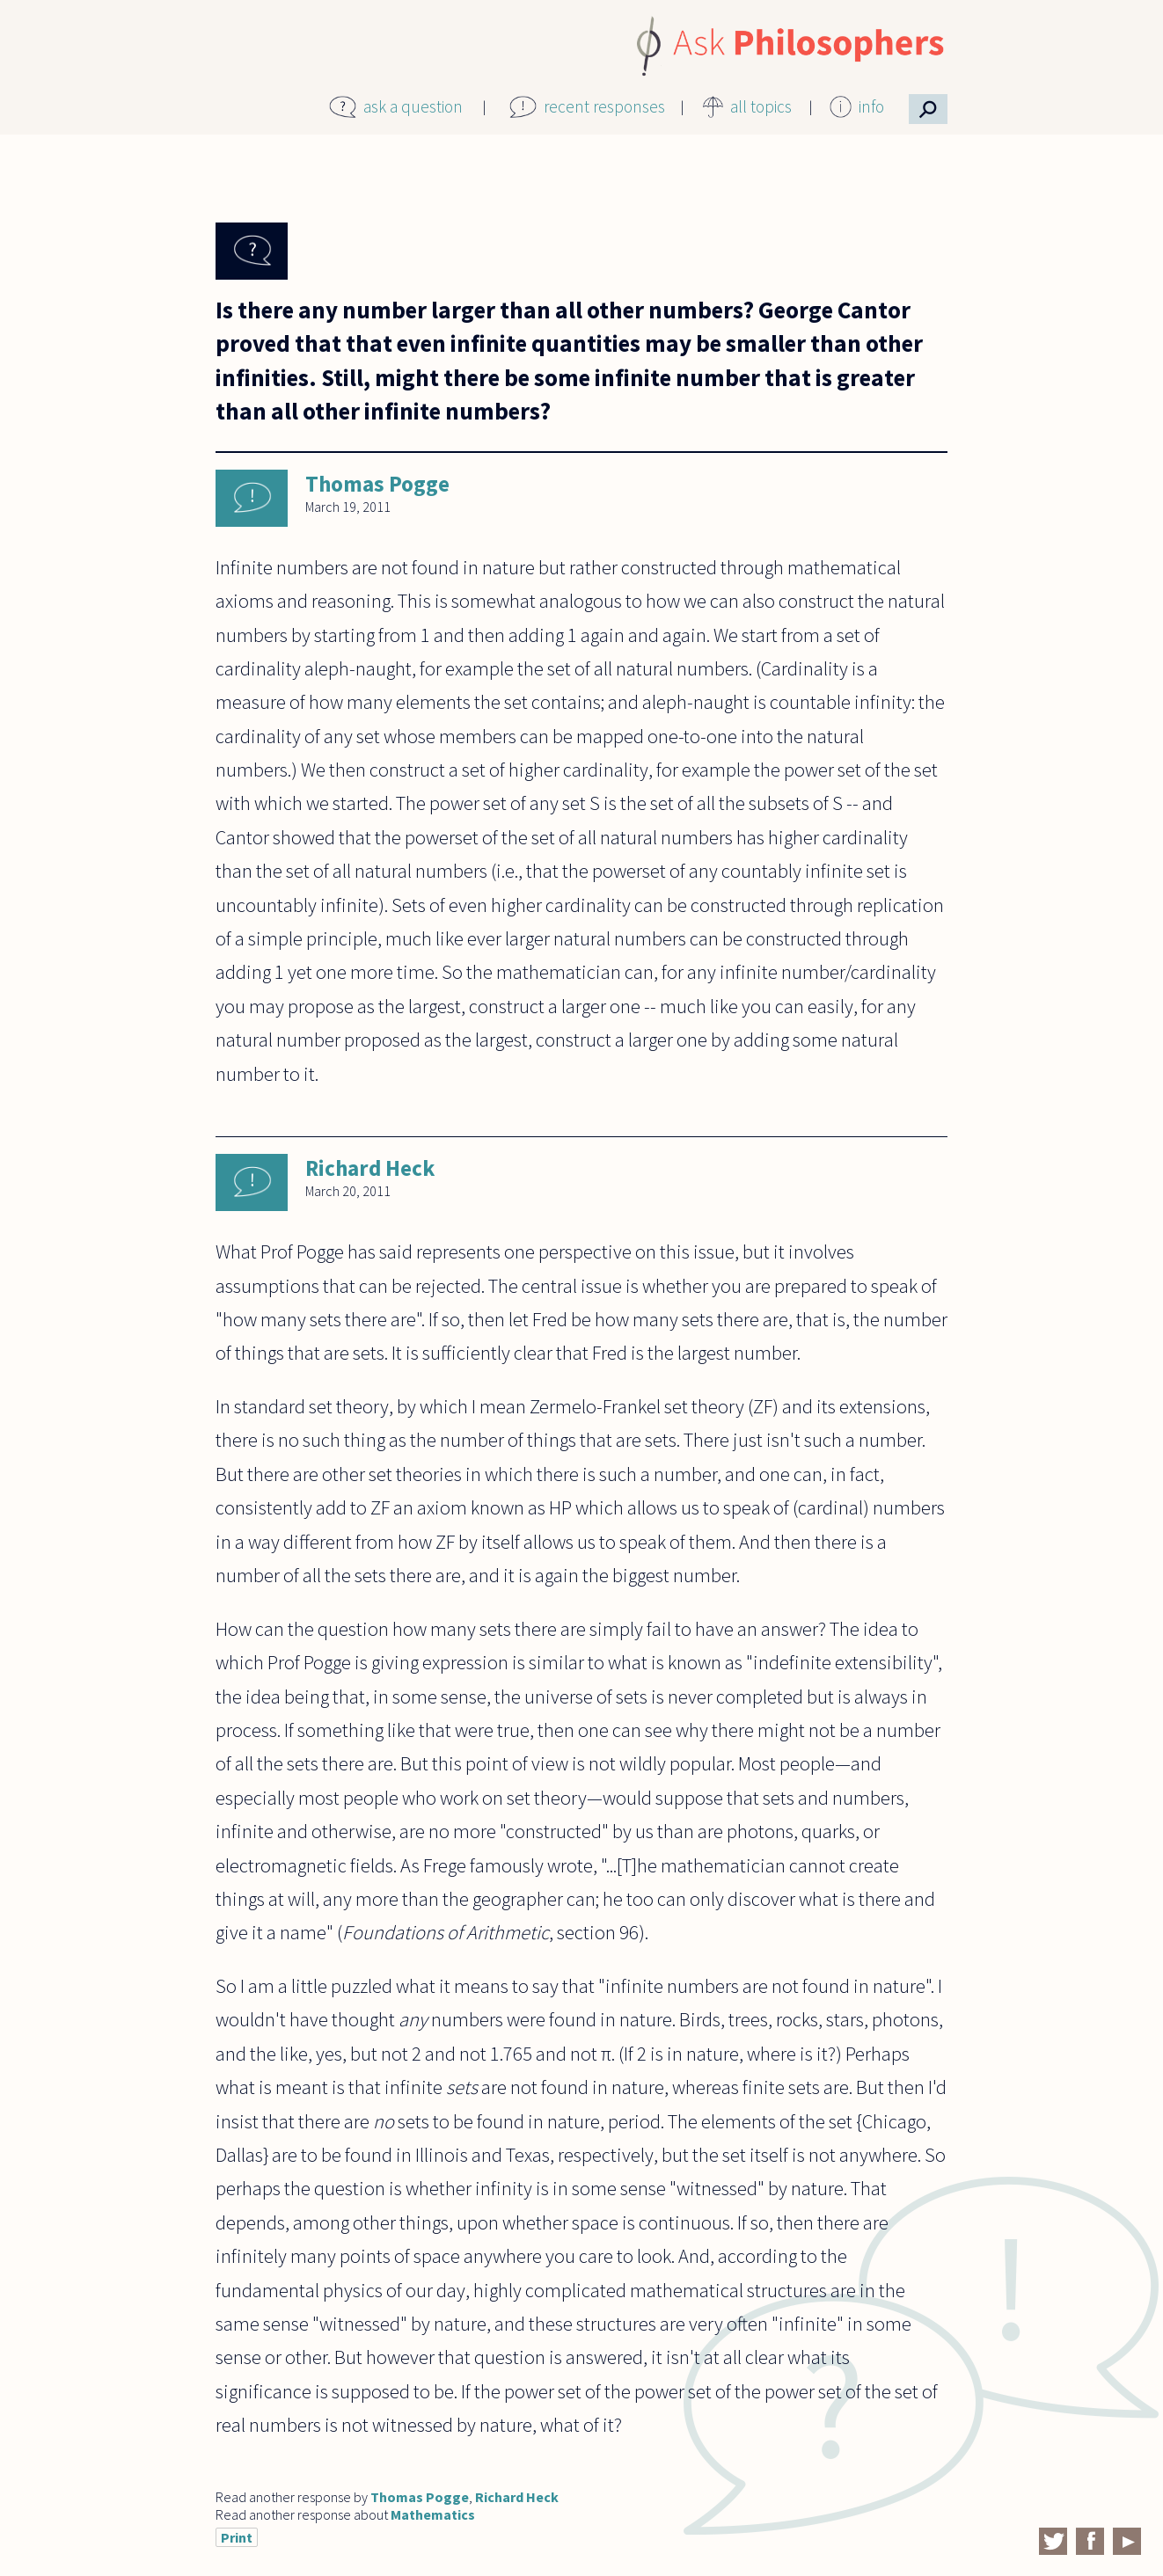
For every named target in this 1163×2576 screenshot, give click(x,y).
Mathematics (433, 2514)
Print (236, 2537)
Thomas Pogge (377, 484)
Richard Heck (370, 1168)
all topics (761, 106)
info (871, 106)
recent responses (604, 106)
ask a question (413, 106)
